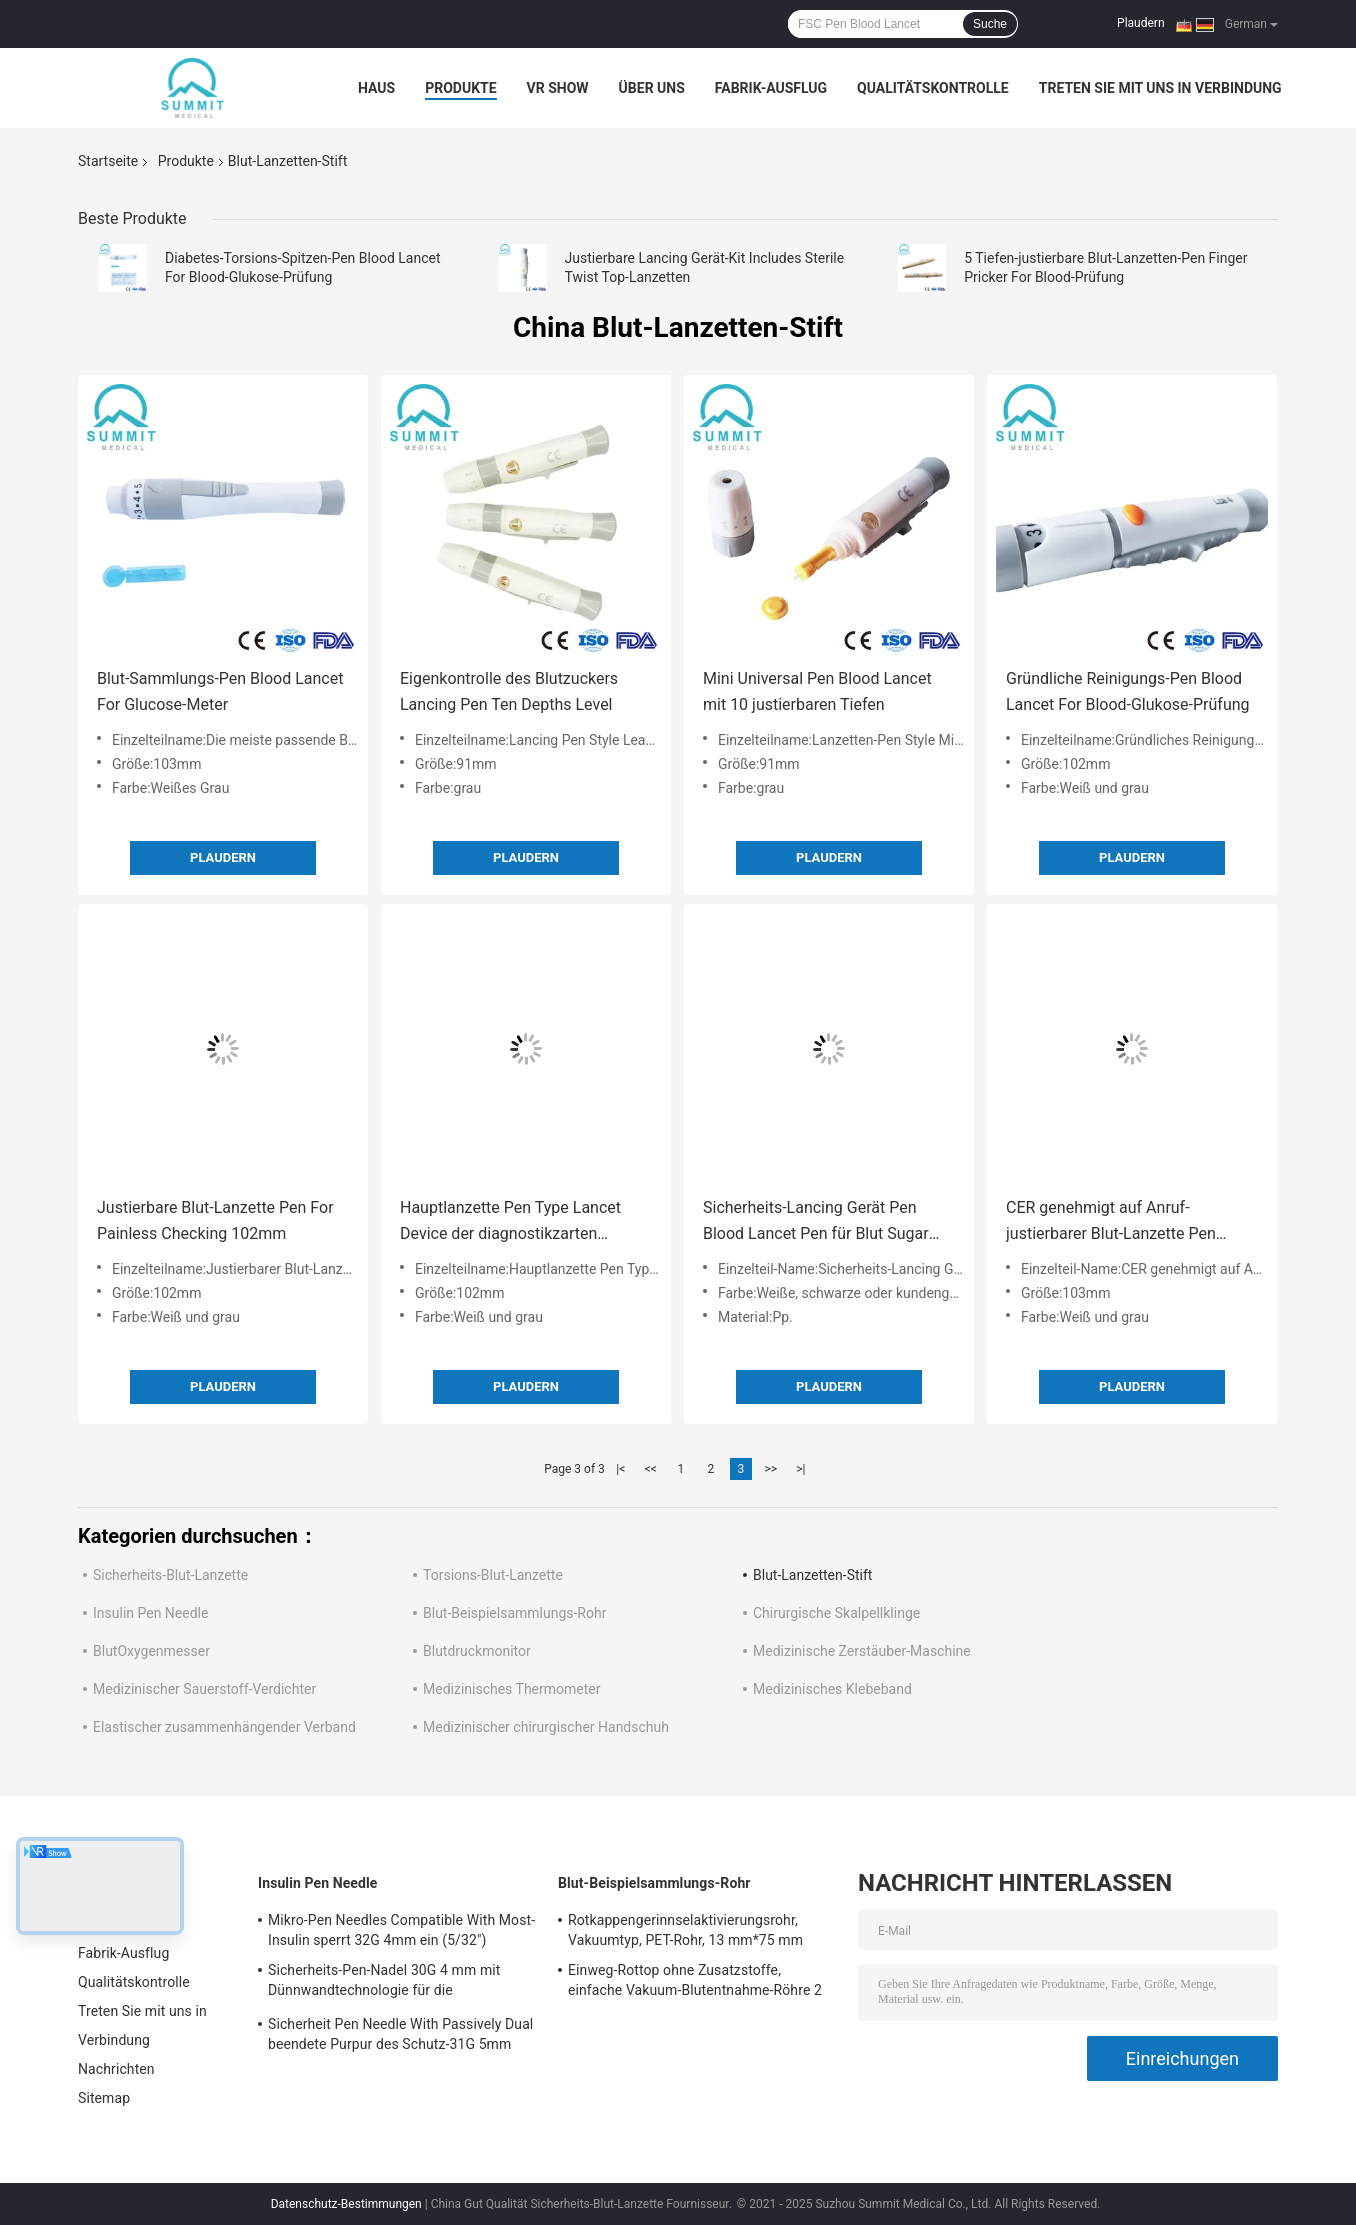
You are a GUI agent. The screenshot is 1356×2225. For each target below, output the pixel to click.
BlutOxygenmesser (151, 1651)
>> (770, 1469)
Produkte (460, 88)
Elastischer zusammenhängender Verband (224, 1727)
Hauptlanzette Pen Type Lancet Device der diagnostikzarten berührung (510, 1222)
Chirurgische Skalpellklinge (836, 1613)
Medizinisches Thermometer (512, 1689)
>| (800, 1469)
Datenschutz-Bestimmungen (346, 2204)
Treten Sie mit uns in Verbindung (1160, 88)
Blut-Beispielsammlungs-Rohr (514, 1613)
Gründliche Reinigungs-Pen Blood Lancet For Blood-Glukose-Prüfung (1128, 691)
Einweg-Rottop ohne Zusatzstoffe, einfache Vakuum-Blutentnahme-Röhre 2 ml (695, 1983)
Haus (376, 88)
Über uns (652, 88)
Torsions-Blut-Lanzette (493, 1575)
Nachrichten (116, 2069)
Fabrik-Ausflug (771, 88)
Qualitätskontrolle (933, 88)
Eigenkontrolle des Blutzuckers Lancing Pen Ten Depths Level (509, 691)
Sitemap (104, 2098)
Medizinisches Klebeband (832, 1689)
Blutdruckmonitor (477, 1651)
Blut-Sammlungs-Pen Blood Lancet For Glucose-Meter (220, 691)
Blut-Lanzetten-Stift (812, 1575)
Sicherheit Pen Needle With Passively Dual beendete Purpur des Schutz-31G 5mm (400, 2034)
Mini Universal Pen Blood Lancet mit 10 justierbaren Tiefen (817, 691)
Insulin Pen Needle (150, 1613)
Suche (990, 24)
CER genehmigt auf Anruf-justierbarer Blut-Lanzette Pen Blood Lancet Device (1111, 1222)
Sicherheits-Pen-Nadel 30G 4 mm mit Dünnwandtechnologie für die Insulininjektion (384, 1983)
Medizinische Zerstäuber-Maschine (862, 1651)
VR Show (558, 88)
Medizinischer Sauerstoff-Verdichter (204, 1689)
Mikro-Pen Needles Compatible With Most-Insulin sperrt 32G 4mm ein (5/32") (401, 1930)
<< (651, 1469)
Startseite (108, 161)
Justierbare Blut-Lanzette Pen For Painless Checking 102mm (215, 1220)
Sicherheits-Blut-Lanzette (170, 1575)
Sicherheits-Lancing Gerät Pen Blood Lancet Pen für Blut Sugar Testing (816, 1222)
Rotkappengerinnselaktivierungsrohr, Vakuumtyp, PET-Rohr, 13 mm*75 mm (685, 1930)
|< (620, 1469)
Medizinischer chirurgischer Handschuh (546, 1727)
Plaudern (1140, 23)
